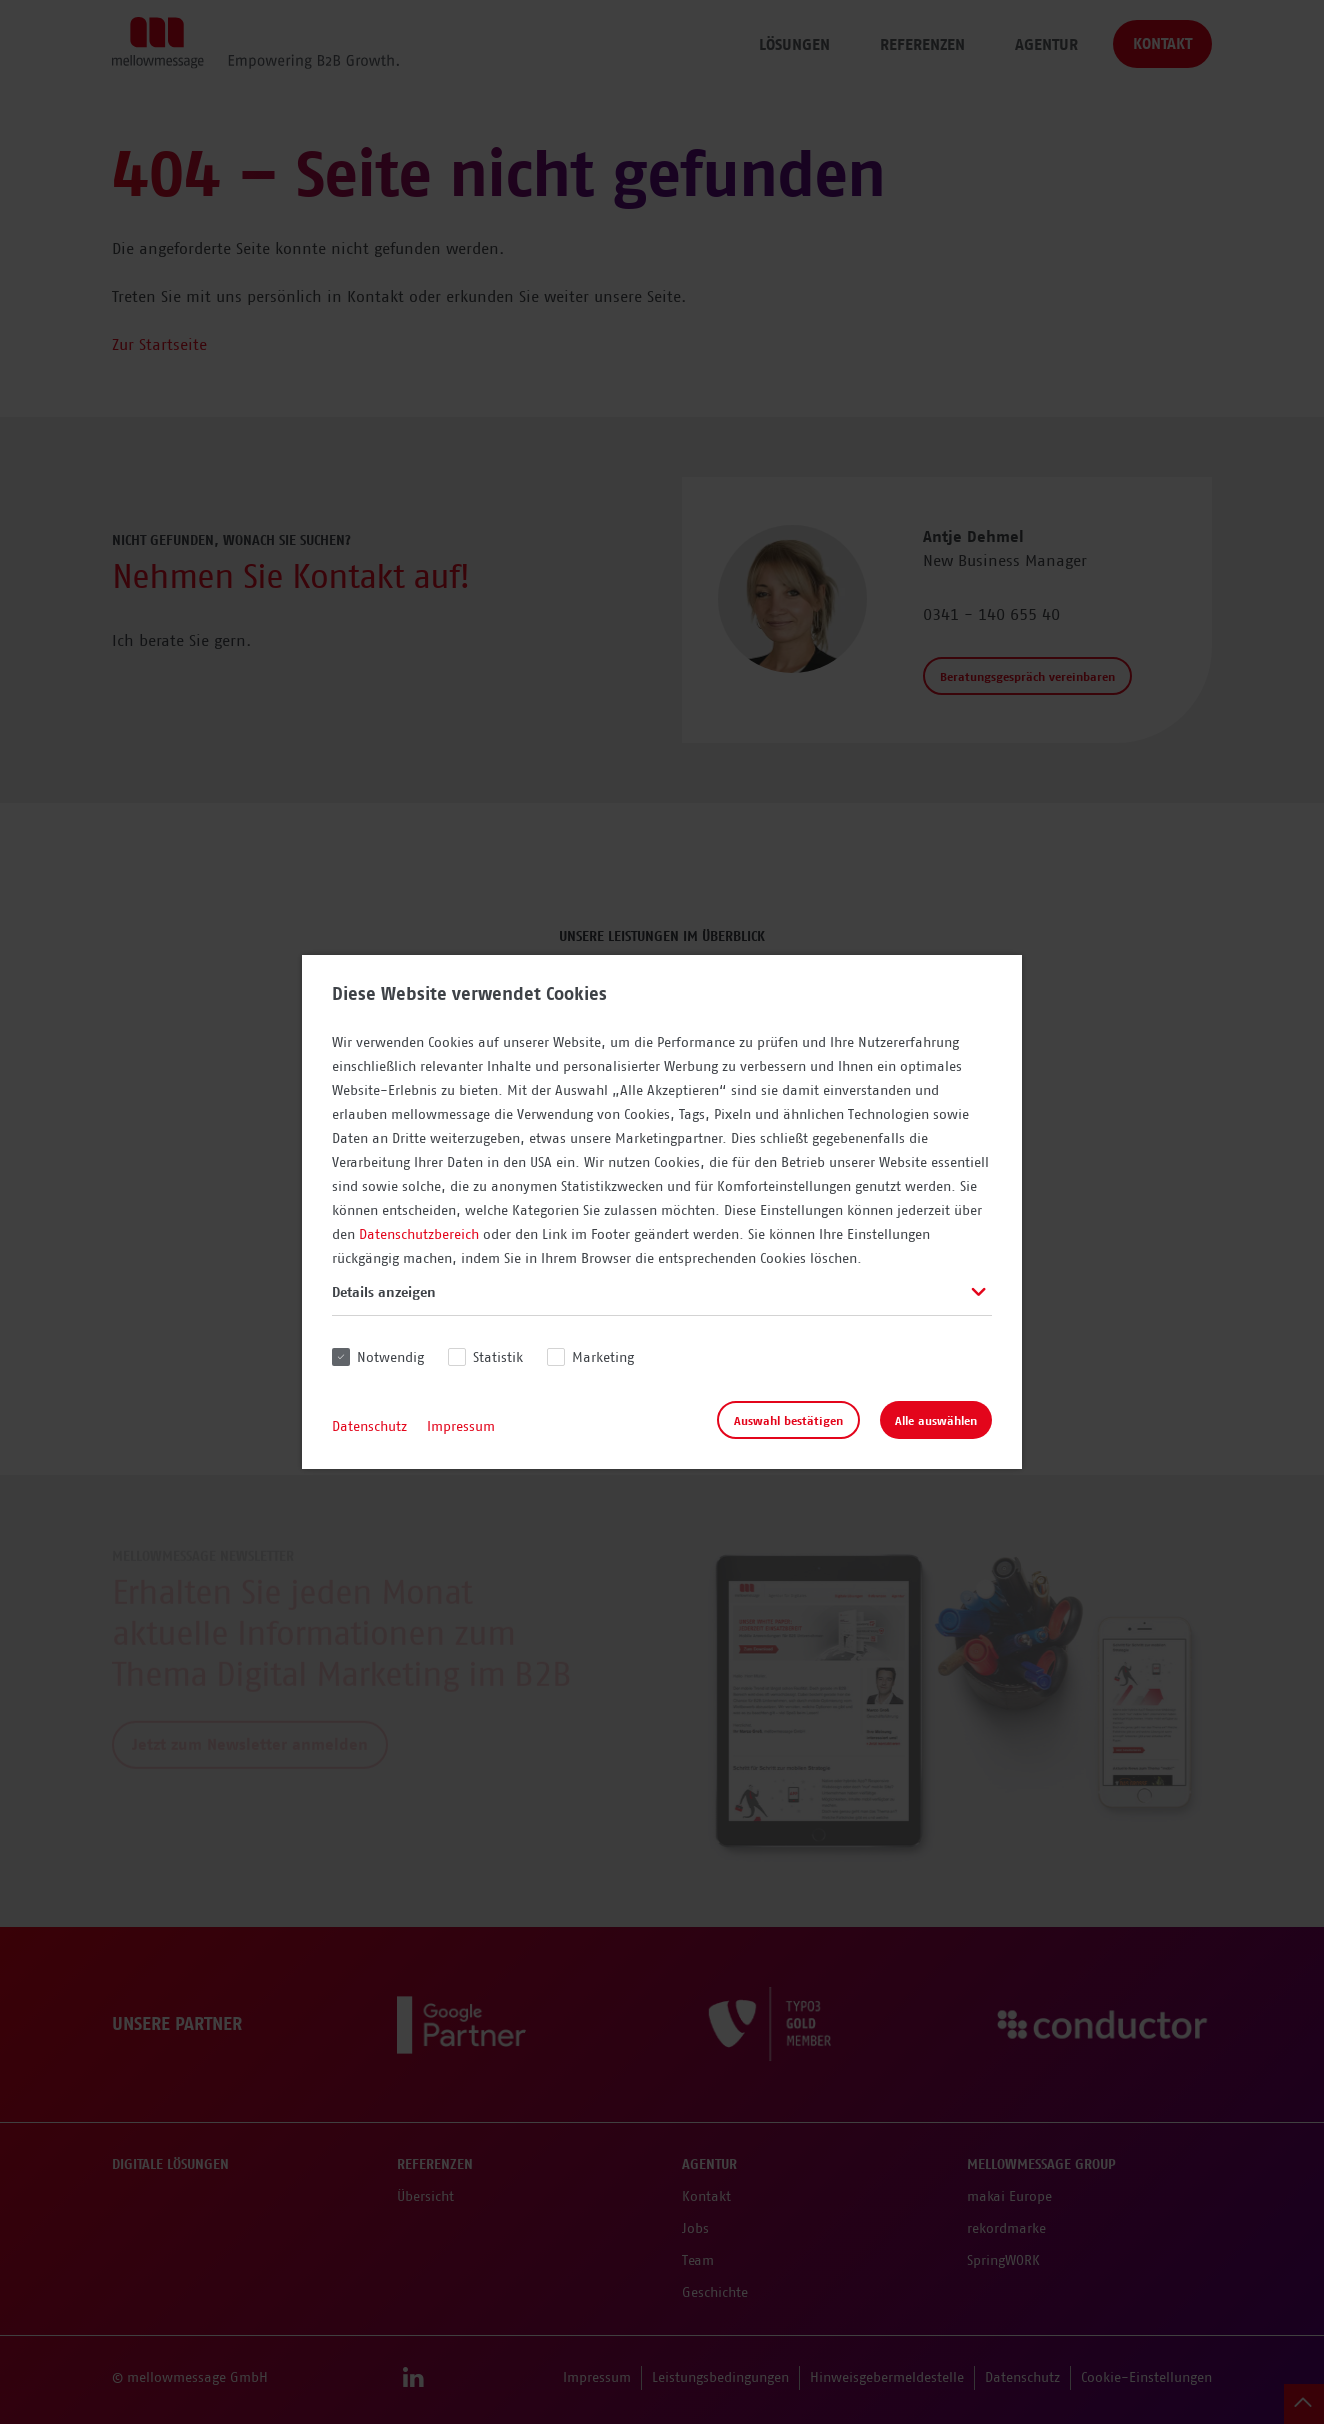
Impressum (461, 1427)
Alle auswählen (936, 1421)
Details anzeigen (384, 1293)
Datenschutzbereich (419, 1235)
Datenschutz (369, 1427)
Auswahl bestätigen (788, 1421)
